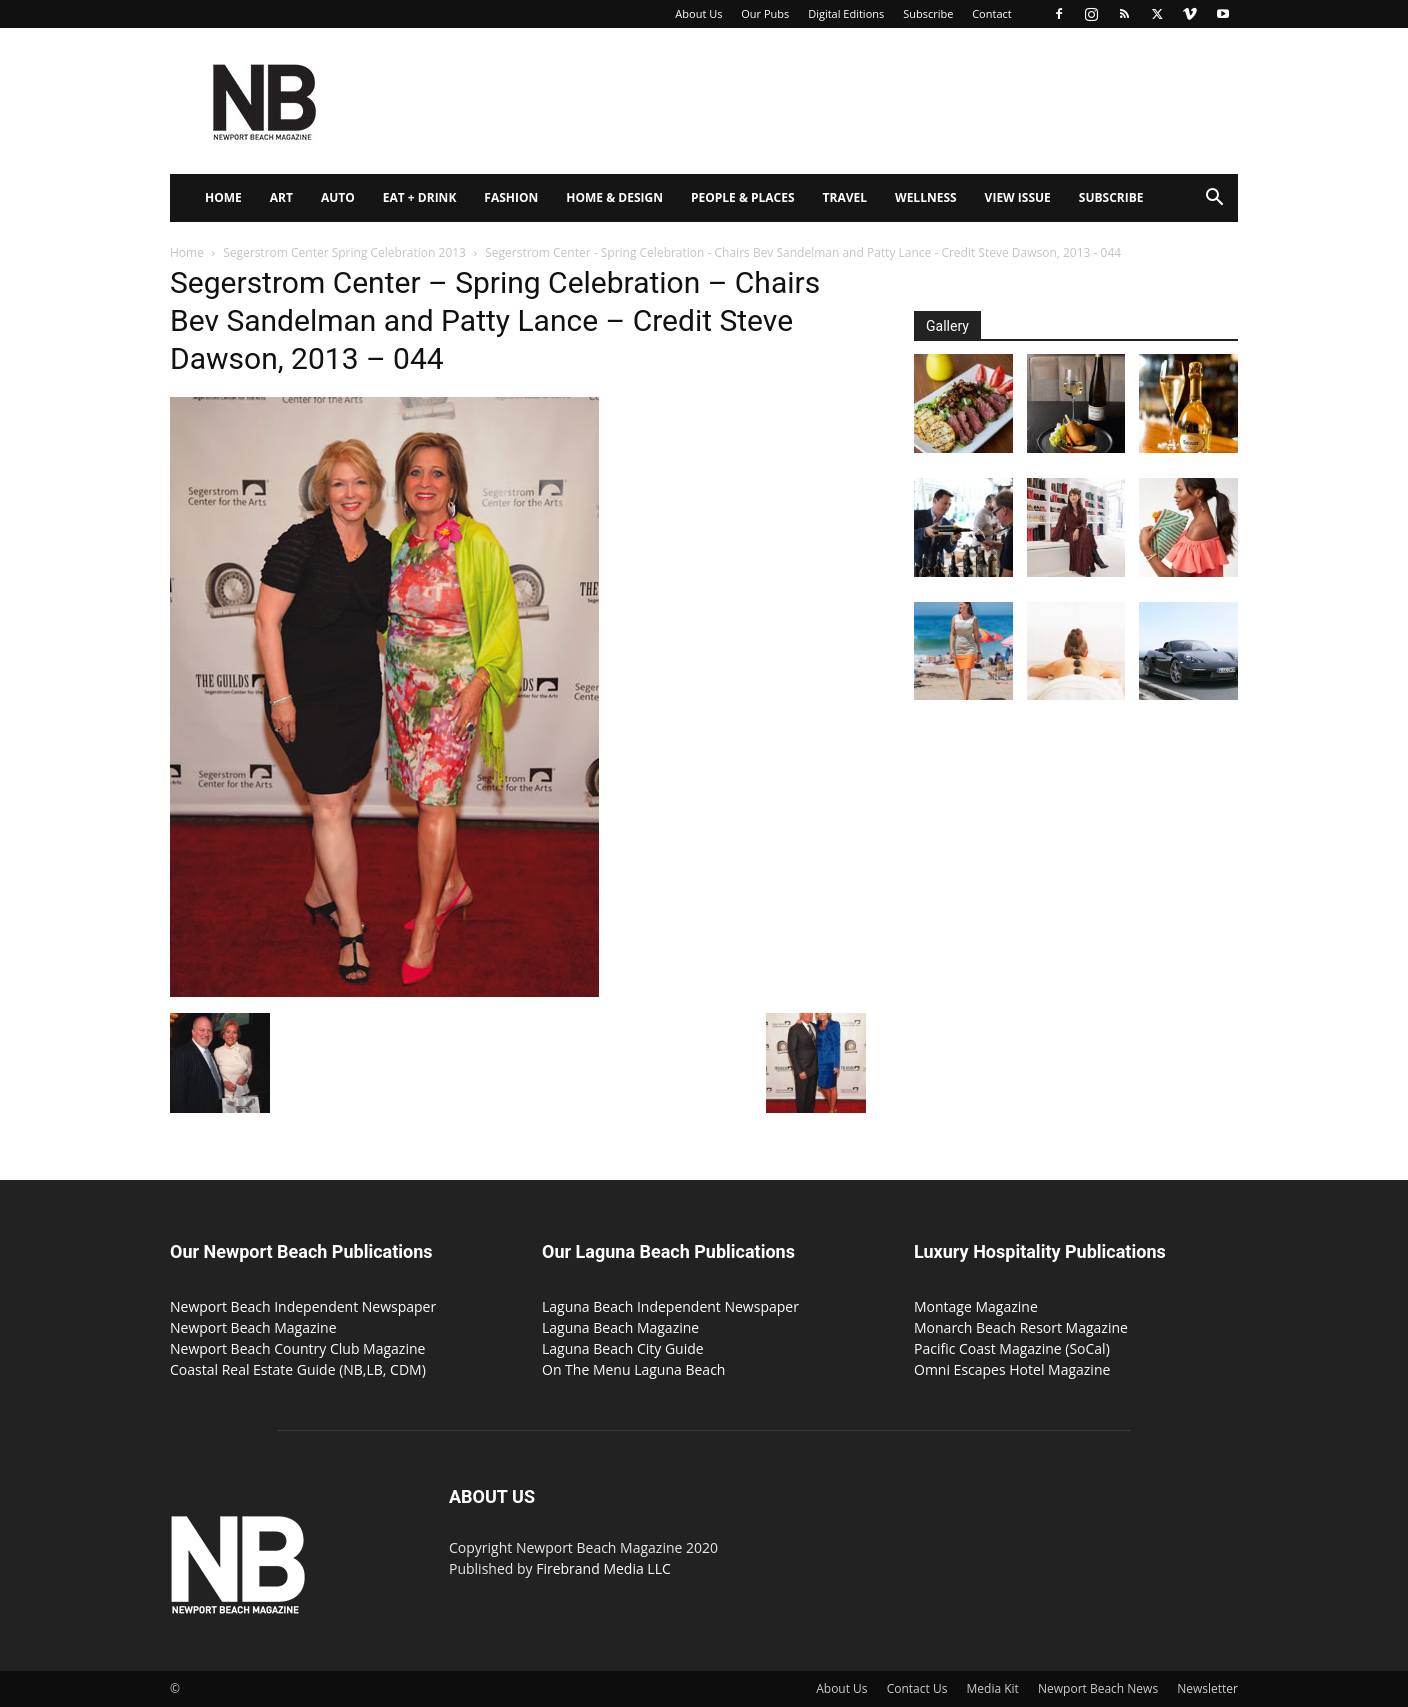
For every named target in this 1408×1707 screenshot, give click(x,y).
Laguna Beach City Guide (623, 1348)
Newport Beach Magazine (253, 1327)
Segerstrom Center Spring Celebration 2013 (344, 252)
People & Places (743, 197)
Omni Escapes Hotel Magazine (1012, 1369)
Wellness (926, 197)
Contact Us (917, 1688)
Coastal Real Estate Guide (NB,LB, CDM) (298, 1369)
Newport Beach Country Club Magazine (297, 1348)
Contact (992, 13)
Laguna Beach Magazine (620, 1327)
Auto (338, 197)
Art (281, 197)
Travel (845, 197)
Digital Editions (846, 13)
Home (223, 197)
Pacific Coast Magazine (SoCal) (1012, 1348)
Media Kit (993, 1688)
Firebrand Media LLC (603, 1568)
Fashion (511, 197)
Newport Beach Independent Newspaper (303, 1306)
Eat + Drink (420, 197)
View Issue (1018, 197)
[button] (1214, 199)
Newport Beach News (1098, 1688)
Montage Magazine (976, 1306)
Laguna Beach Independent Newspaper (670, 1306)
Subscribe (928, 13)
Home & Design (614, 197)
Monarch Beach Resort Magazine (1021, 1327)
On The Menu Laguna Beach (633, 1369)
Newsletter (1207, 1688)
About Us (698, 13)
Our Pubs (765, 13)
